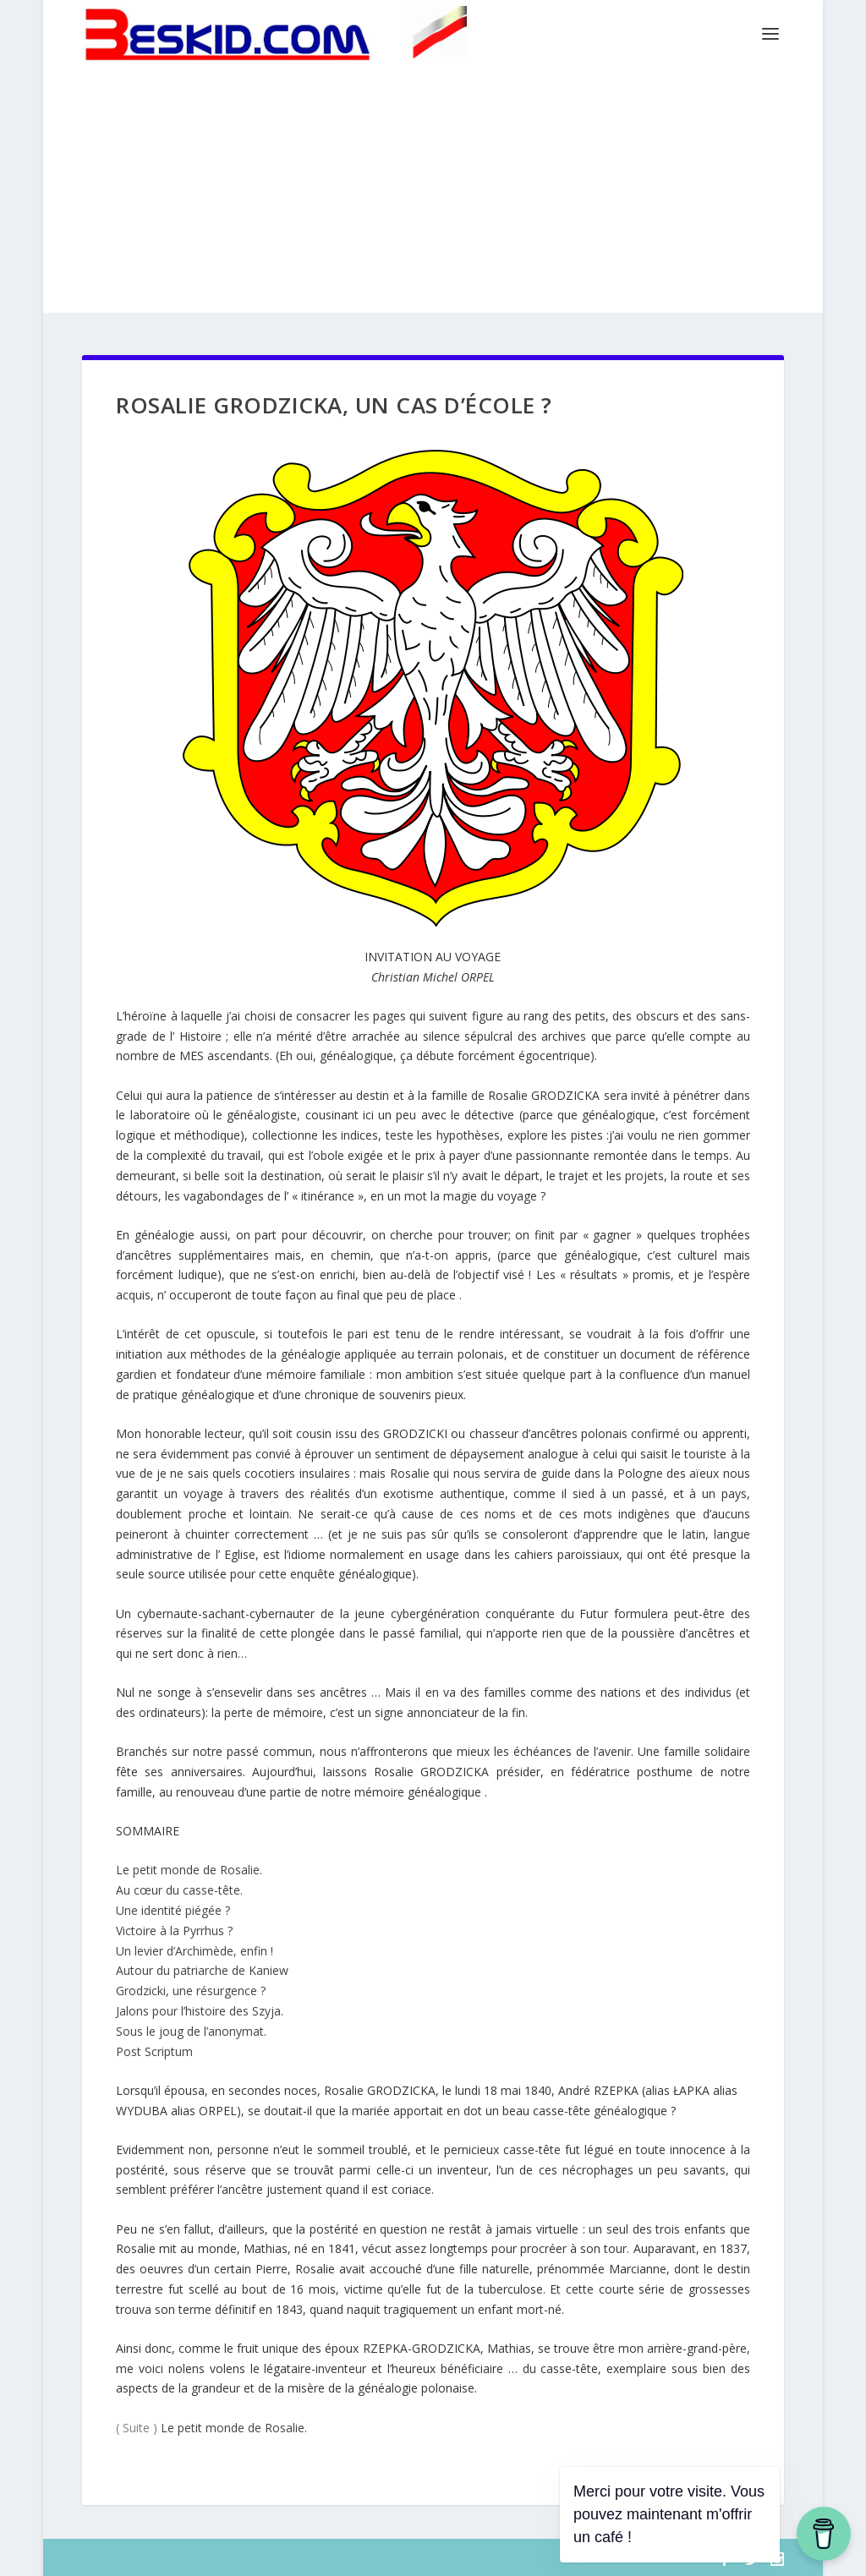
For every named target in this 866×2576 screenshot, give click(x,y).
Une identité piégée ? (173, 1910)
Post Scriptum (154, 2051)
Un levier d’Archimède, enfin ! (194, 1951)
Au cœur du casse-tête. (179, 1890)
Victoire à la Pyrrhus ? (174, 1930)
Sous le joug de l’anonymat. (191, 2031)
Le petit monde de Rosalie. (189, 1870)
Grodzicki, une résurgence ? (191, 1991)
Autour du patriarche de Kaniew (202, 1970)
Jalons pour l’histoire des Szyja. (199, 2011)
